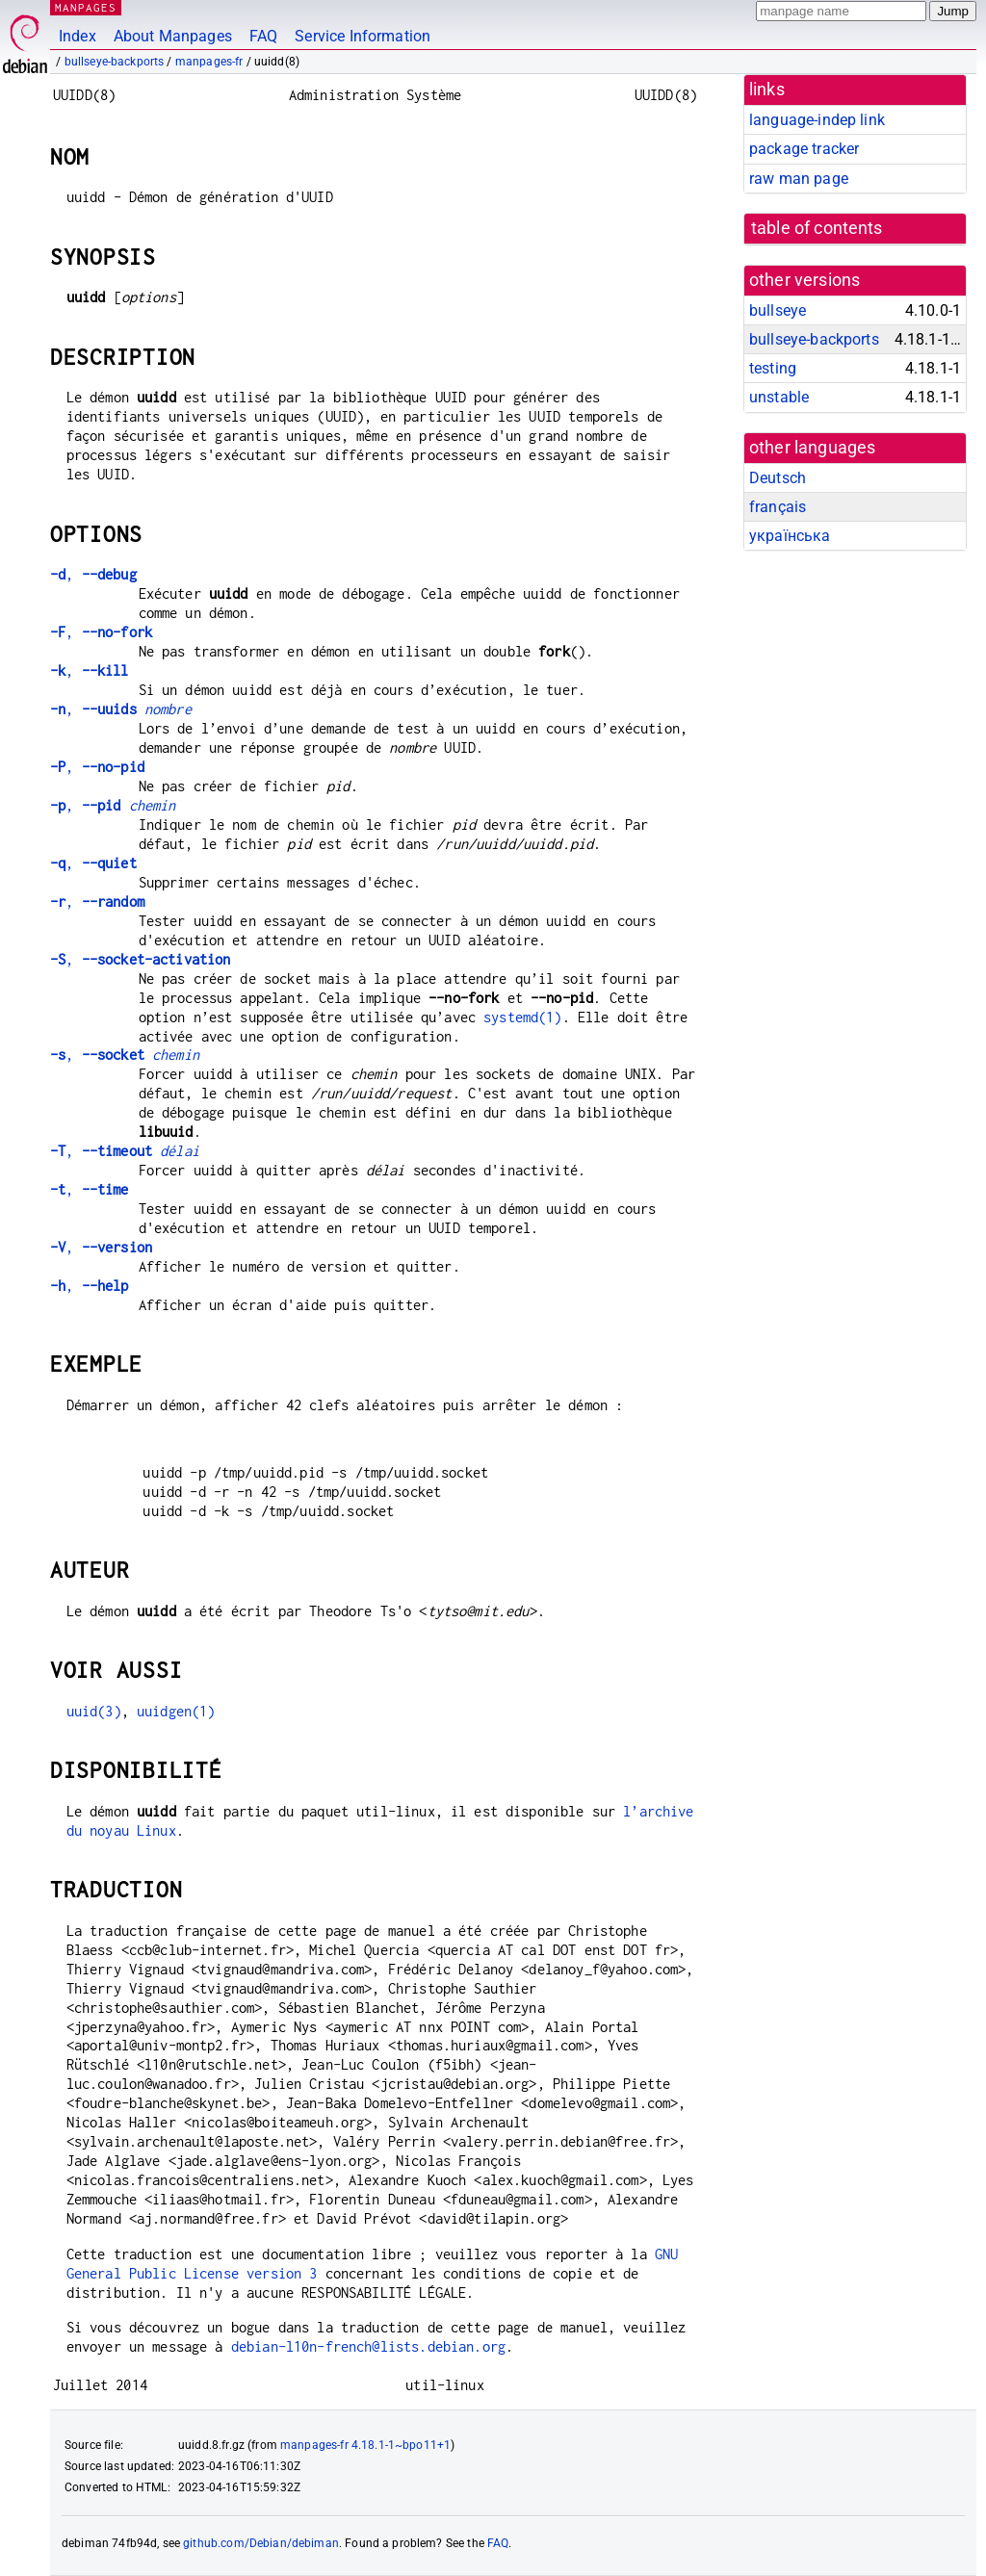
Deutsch (777, 478)
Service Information (362, 36)
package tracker (804, 149)
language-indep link (817, 120)
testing (772, 368)
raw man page (798, 178)
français (777, 507)
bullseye (777, 310)
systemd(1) (522, 1017)
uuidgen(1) (176, 1711)
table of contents (817, 228)
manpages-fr (209, 61)
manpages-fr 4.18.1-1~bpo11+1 (365, 2445)
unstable (779, 397)
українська (790, 536)
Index (77, 36)
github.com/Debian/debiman (261, 2543)
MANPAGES (86, 7)
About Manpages (173, 36)
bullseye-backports (115, 61)
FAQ (263, 36)
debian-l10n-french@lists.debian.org (368, 2346)
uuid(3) (93, 1711)
